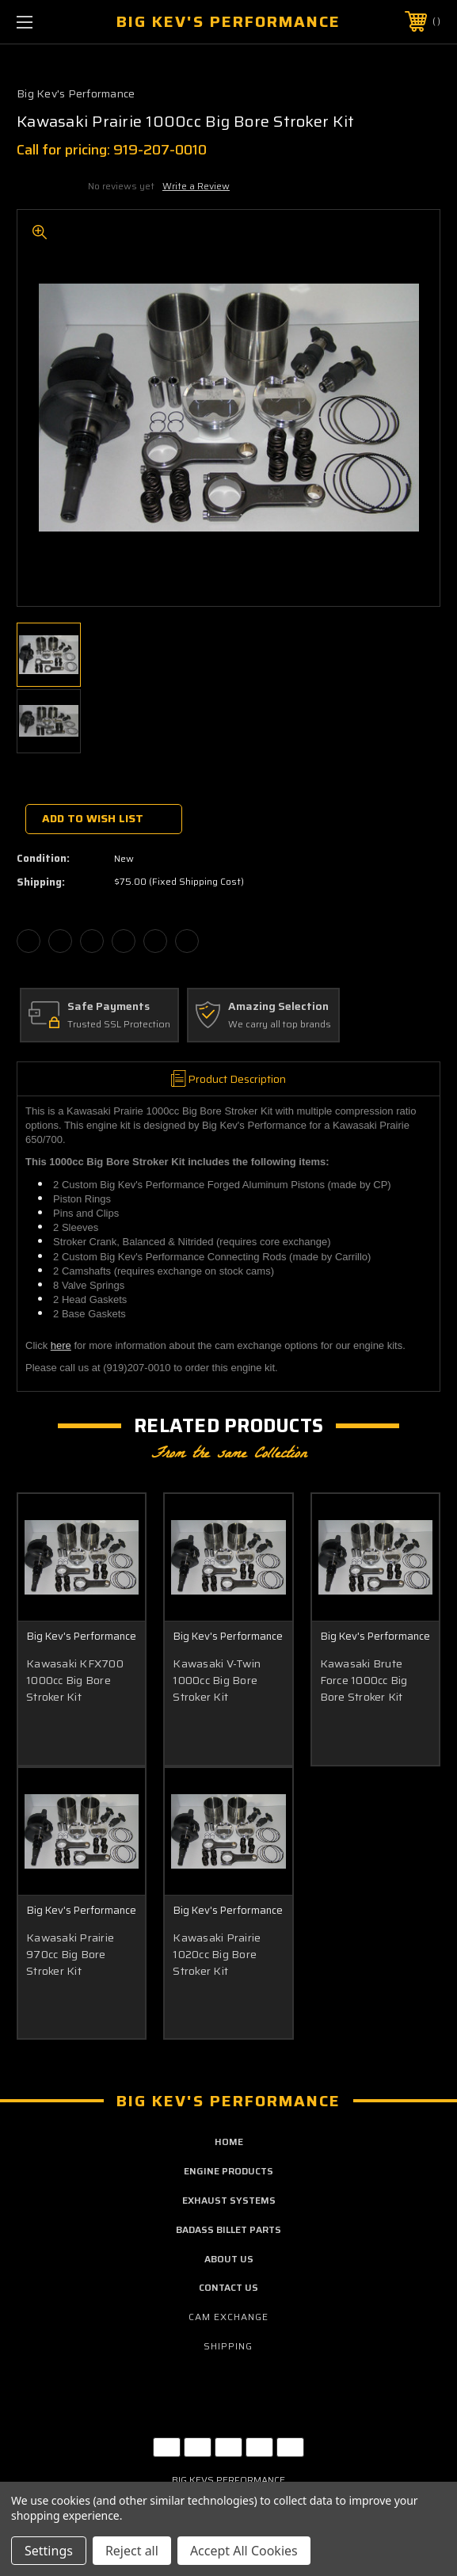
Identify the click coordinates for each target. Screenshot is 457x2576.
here (61, 1345)
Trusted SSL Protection (118, 1024)
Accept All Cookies (244, 2550)
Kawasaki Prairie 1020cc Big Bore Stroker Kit (217, 1955)
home (229, 2144)
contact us (228, 2290)
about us (228, 2261)
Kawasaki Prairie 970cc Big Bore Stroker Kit (70, 1955)
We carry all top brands (279, 1024)
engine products (228, 2174)
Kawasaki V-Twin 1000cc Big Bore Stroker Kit (217, 1680)
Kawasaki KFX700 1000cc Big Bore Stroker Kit (75, 1680)
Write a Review (196, 185)
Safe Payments (108, 1007)
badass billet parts (228, 2231)
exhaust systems (229, 2202)
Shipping (228, 2348)
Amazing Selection (278, 1007)
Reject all (131, 2550)
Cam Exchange (228, 2319)
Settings (49, 2550)
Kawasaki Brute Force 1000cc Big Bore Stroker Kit (364, 1680)
